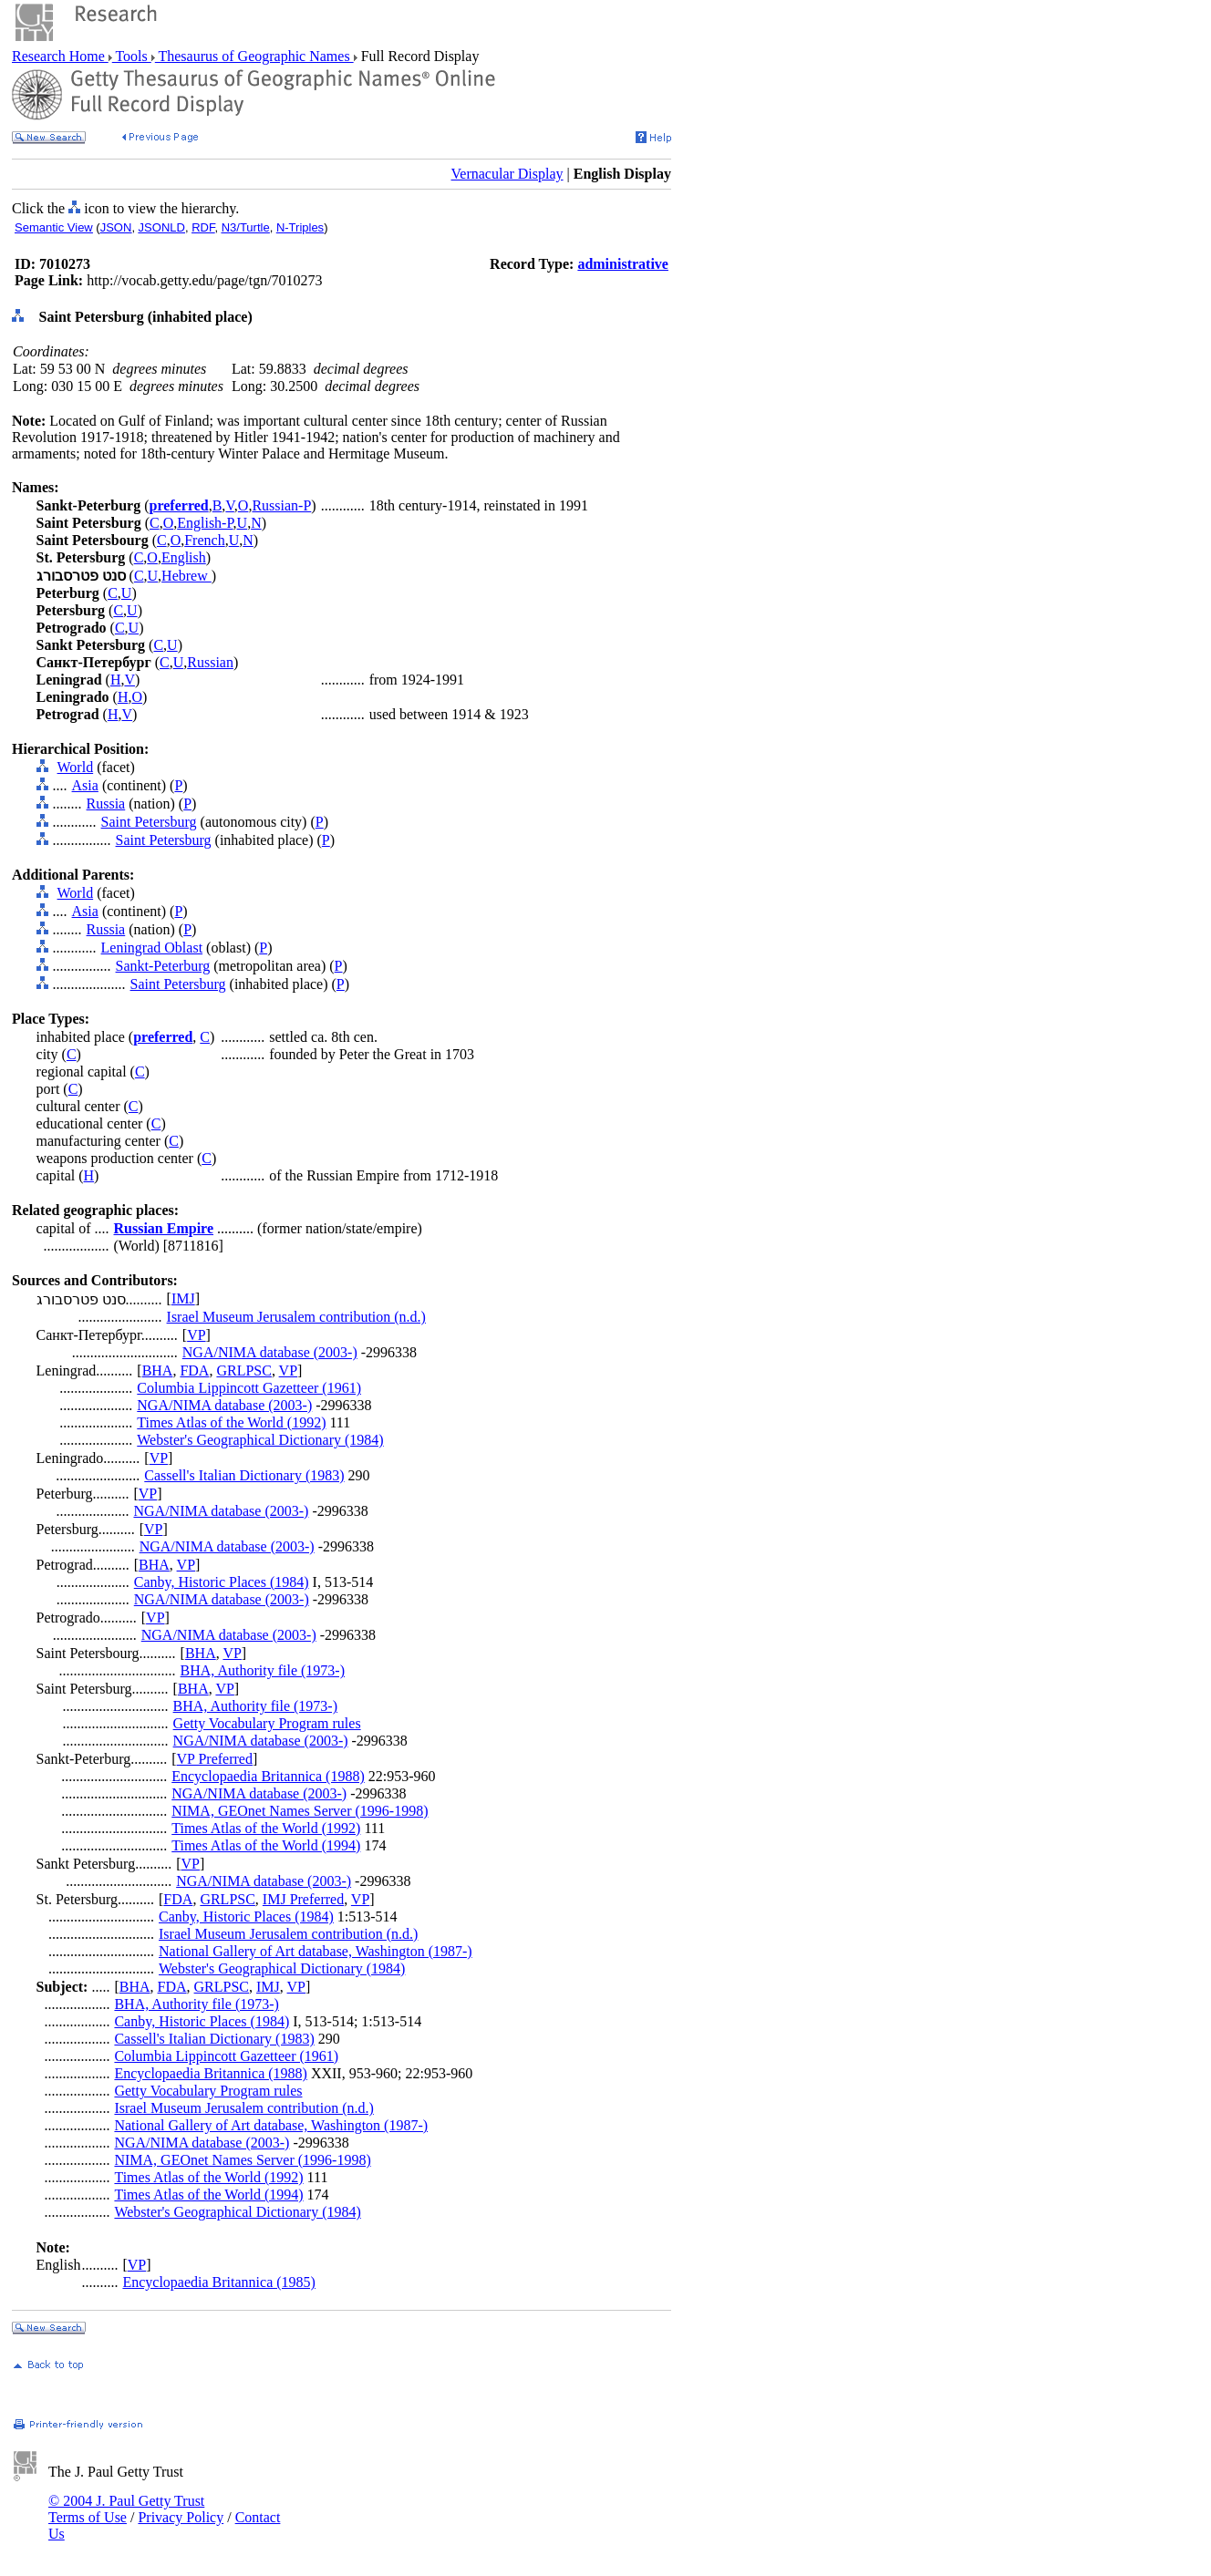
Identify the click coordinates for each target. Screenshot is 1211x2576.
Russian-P (281, 505)
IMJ (183, 1298)
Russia (106, 803)
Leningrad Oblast (152, 947)
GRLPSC (243, 1370)
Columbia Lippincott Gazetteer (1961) (249, 1388)
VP (196, 1335)
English (183, 557)
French (204, 540)
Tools (131, 56)
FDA (194, 1370)
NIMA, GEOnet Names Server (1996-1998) (299, 1811)
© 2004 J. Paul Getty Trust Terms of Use (126, 2509)
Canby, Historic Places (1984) (221, 1582)
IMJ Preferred (303, 1899)
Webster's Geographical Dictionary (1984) (260, 1440)
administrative (622, 264)
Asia (85, 785)
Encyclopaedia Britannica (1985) (218, 2282)
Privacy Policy (180, 2517)
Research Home (60, 56)
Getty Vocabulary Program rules (267, 1723)
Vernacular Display (507, 173)
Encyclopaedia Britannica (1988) (267, 1776)
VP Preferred (215, 1759)
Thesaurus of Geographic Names (254, 56)
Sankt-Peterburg (163, 966)
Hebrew (186, 575)
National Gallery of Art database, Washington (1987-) (315, 1951)
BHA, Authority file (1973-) (263, 1670)
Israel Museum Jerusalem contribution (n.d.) (296, 1316)
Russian (210, 662)
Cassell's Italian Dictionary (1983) (244, 1475)
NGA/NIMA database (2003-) (269, 1352)
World (75, 767)
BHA (157, 1370)
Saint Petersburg (149, 821)
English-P (205, 523)
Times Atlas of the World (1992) (231, 1422)
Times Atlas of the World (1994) (265, 1845)
